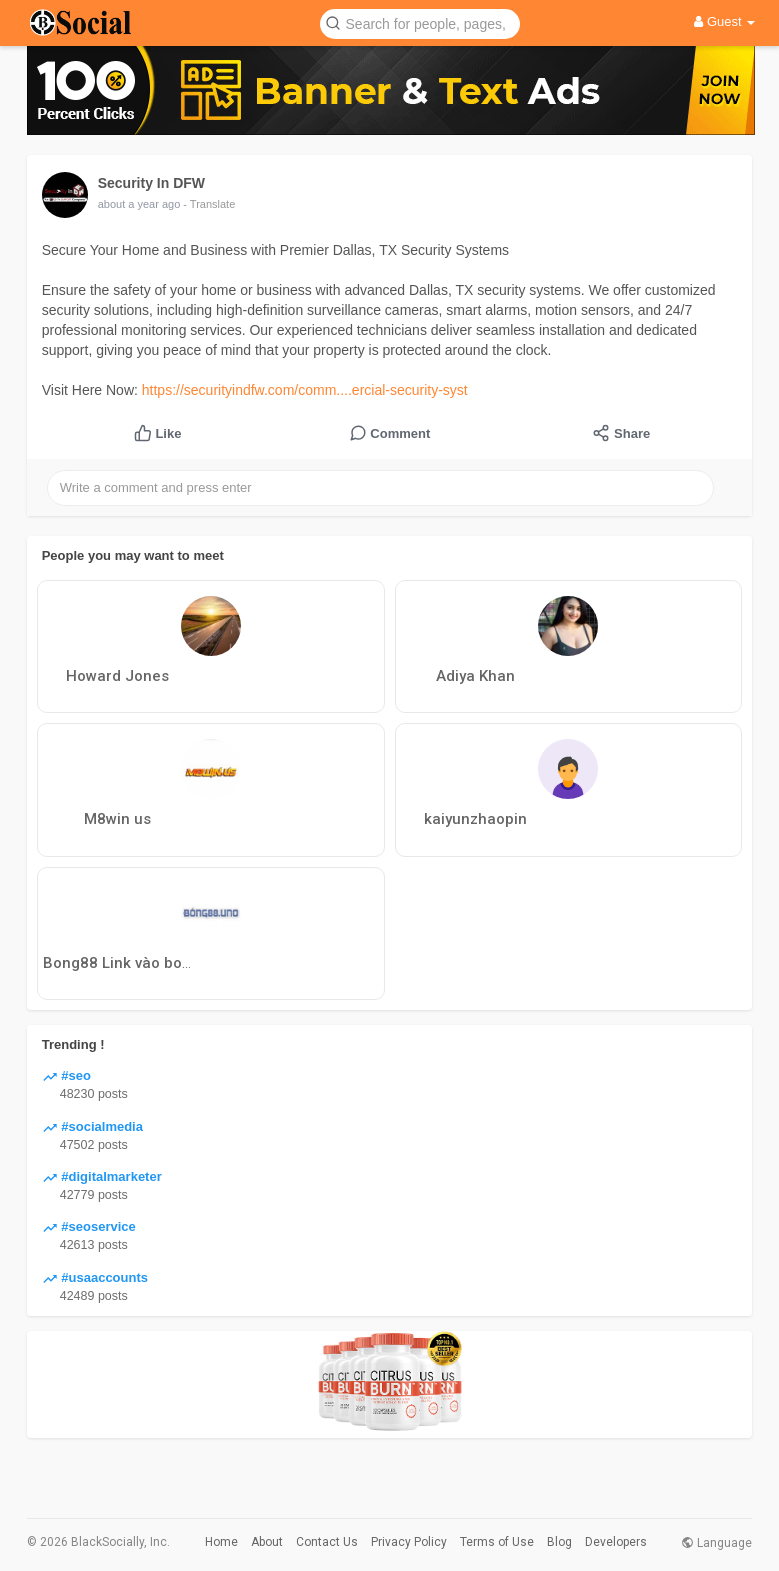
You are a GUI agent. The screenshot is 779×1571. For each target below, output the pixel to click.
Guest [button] (724, 21)
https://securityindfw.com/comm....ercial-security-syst (305, 390)
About (267, 1542)
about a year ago (139, 204)
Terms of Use (497, 1542)
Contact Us (327, 1542)
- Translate (209, 204)
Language (716, 1543)
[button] (420, 22)
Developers (616, 1542)
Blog (559, 1542)
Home (221, 1542)
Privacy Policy (409, 1542)
